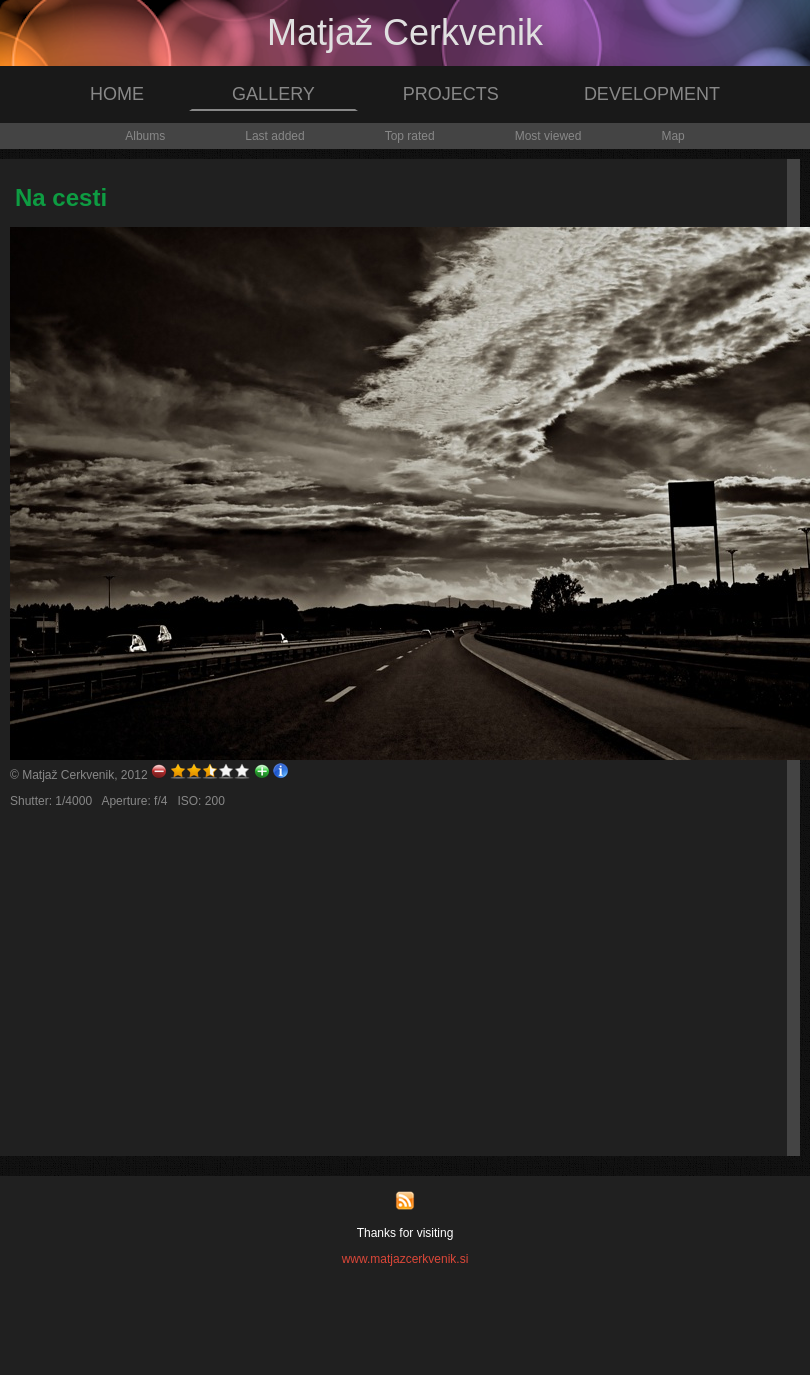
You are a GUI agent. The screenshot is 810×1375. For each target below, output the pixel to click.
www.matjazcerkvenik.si (405, 1259)
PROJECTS (451, 94)
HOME (117, 94)
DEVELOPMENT (652, 94)
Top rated (410, 136)
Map (672, 136)
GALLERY (273, 94)
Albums (145, 136)
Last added (274, 136)
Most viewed (548, 136)
